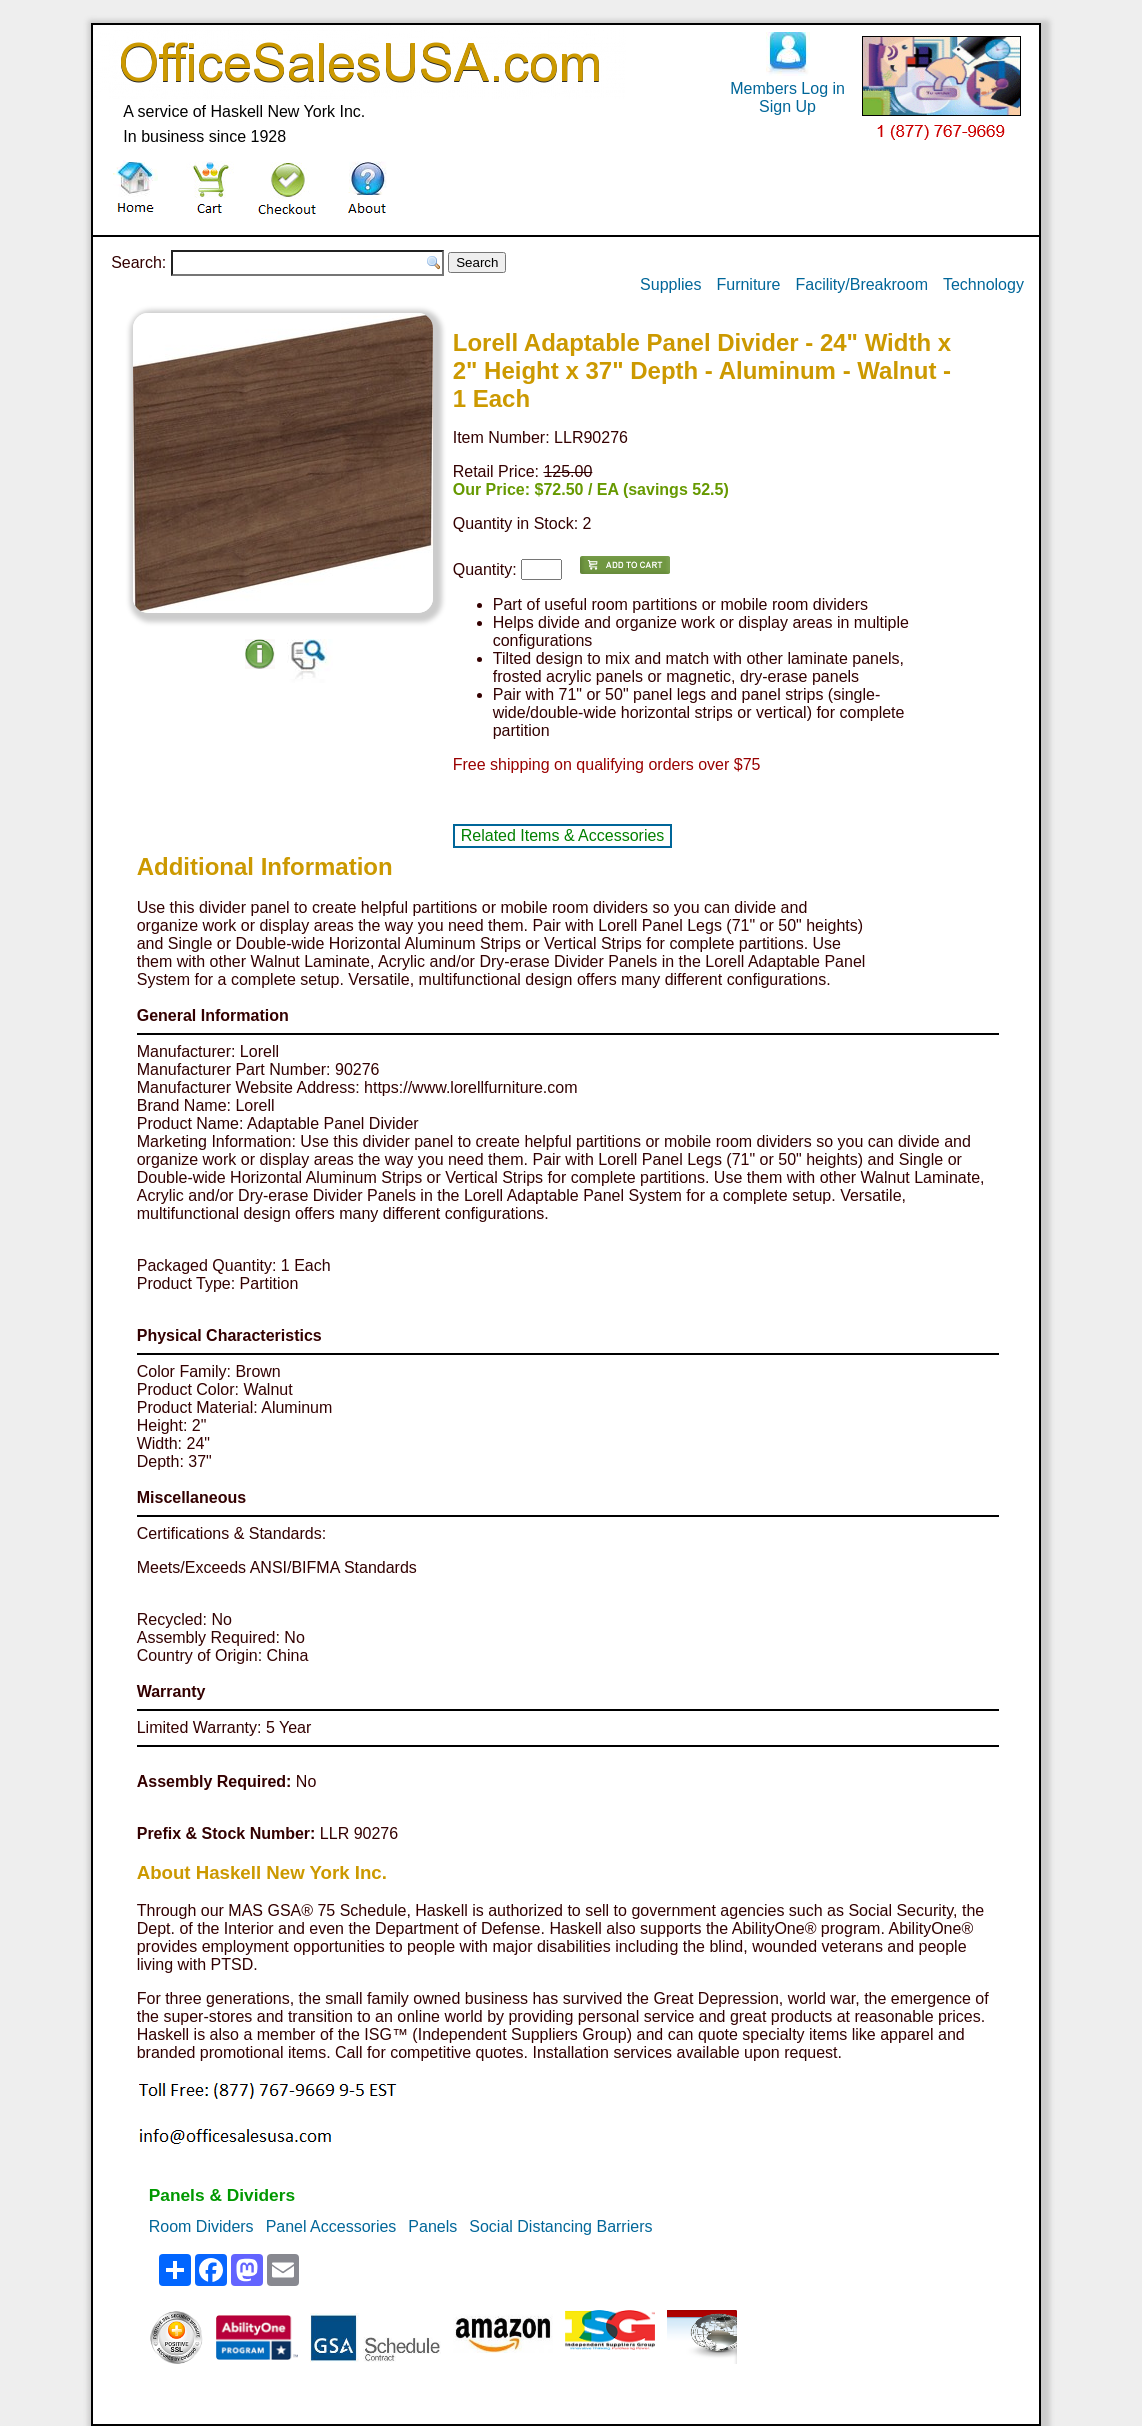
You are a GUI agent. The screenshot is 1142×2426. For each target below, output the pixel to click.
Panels (432, 2226)
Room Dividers (201, 2226)
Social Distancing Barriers (560, 2226)
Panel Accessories (331, 2226)
